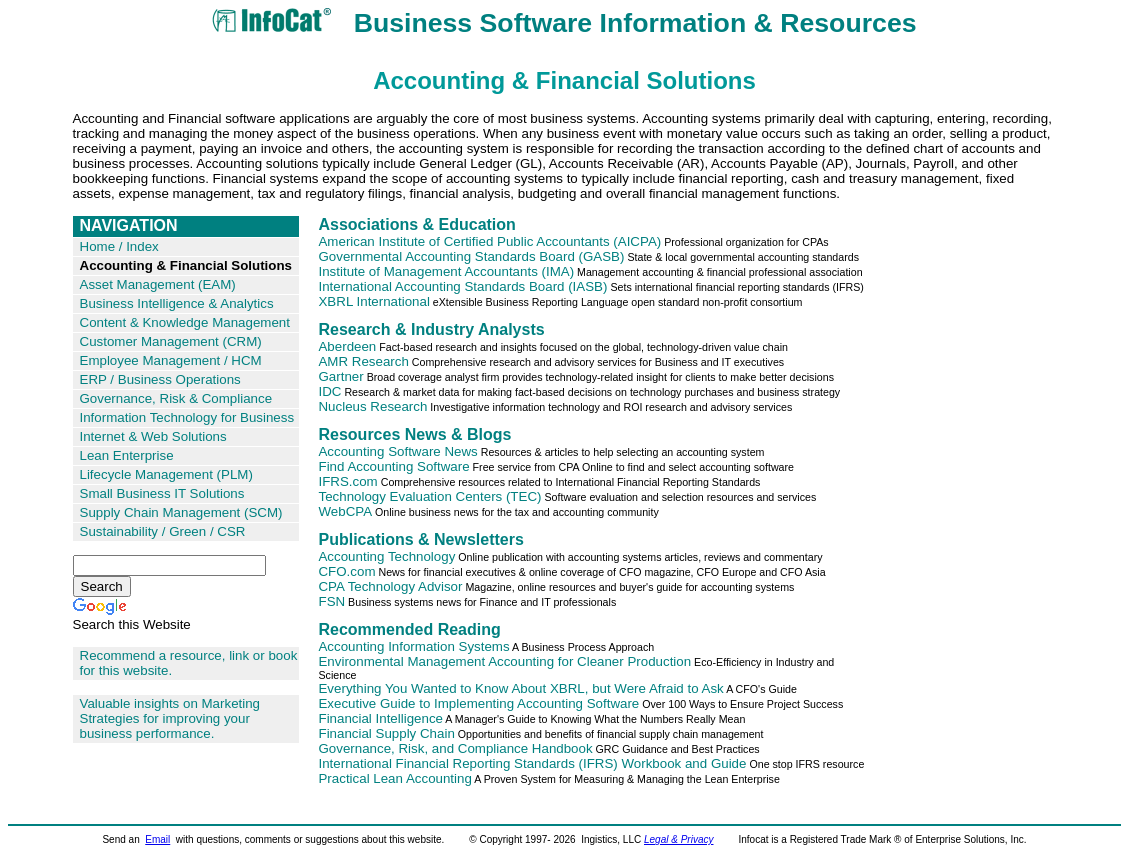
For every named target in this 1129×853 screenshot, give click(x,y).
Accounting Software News (397, 451)
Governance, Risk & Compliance (176, 398)
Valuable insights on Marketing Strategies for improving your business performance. (170, 718)
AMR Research (363, 361)
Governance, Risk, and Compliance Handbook (455, 748)
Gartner (340, 376)
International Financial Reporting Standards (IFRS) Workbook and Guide (532, 763)
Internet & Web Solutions (153, 436)
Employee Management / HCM (171, 360)
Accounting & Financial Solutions (186, 265)
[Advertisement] (959, 516)
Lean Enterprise (127, 455)
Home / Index (119, 246)
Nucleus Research (372, 406)
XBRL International (373, 301)
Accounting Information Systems (413, 646)
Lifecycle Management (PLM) (166, 474)
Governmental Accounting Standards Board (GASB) (471, 256)
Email (157, 839)
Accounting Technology (386, 556)
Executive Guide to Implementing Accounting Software (478, 703)
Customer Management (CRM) (171, 341)
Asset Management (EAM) (158, 284)
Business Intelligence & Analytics (177, 303)
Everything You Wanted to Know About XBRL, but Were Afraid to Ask (520, 688)
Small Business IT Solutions (162, 493)
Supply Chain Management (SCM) (181, 512)
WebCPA (345, 511)
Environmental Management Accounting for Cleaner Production (504, 661)
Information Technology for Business (187, 417)
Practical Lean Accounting (394, 778)
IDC (329, 391)
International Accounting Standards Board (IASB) (462, 286)
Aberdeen (347, 346)
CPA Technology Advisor (390, 586)
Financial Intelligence (380, 718)
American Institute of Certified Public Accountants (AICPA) (489, 241)
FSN (331, 601)
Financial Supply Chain (386, 733)
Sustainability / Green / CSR (163, 531)
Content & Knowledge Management (185, 322)
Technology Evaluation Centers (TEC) (429, 496)
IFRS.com (347, 481)
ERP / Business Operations (160, 379)
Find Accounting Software (393, 466)
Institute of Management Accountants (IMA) (446, 271)
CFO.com (346, 571)
